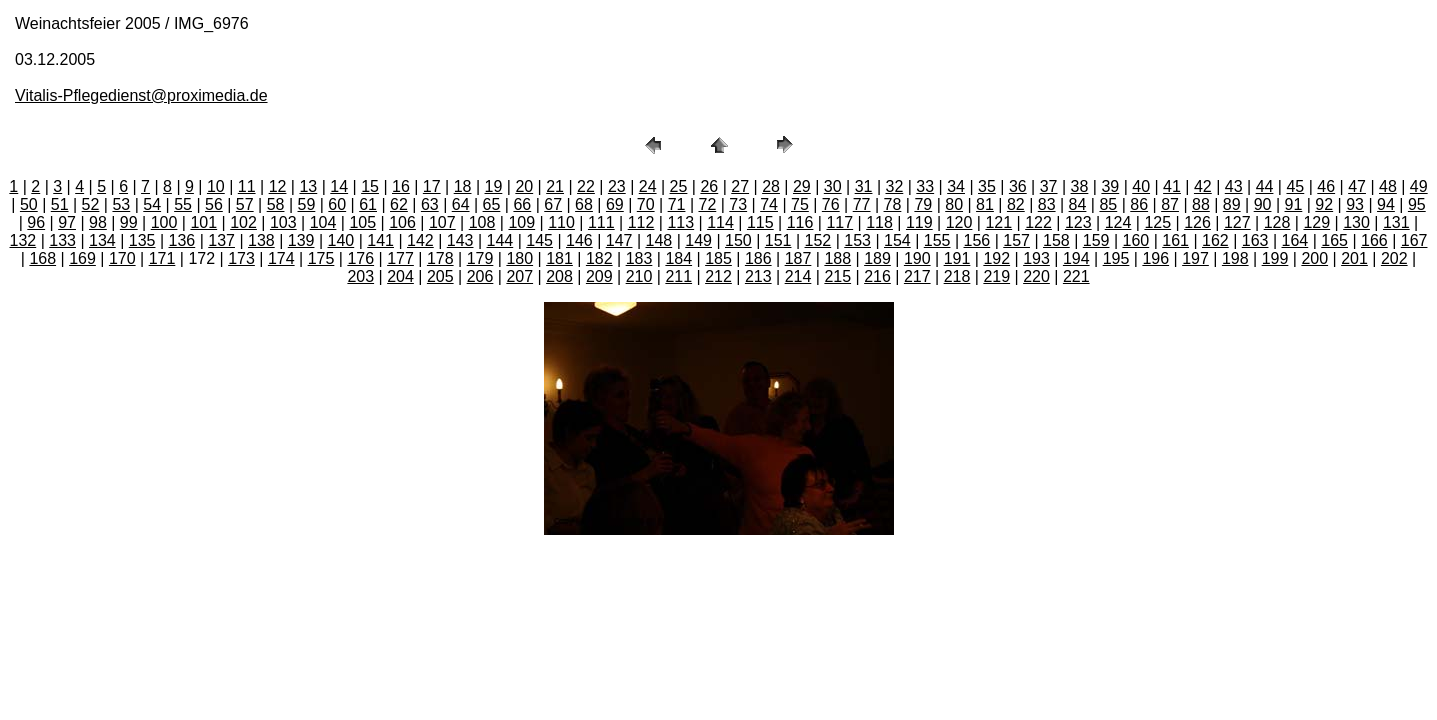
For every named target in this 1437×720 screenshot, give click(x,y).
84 (1078, 204)
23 (617, 186)
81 (985, 204)
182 (599, 258)
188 (837, 258)
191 (957, 258)
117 (839, 222)
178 (440, 258)
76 (831, 204)
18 (463, 186)
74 (769, 204)
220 (1036, 276)
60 (337, 204)
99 (129, 222)
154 (897, 240)
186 (758, 258)
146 (579, 240)
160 (1136, 240)
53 (121, 204)
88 (1201, 204)
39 (1110, 186)
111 (601, 222)
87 (1170, 204)
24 (648, 186)
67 (553, 204)
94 (1386, 204)
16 (401, 186)
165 (1334, 240)
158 (1056, 240)
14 (339, 186)
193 (1036, 258)
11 (247, 186)
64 (461, 204)
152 (818, 240)
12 (278, 186)
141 (380, 240)
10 (216, 186)
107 (442, 222)
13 (308, 186)
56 (214, 204)
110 (561, 222)
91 (1294, 204)
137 (221, 240)
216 (877, 276)
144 (500, 240)
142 (420, 240)
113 (680, 222)
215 (837, 276)
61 (368, 204)
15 (370, 186)
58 (276, 204)
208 (559, 276)
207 (519, 276)
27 (740, 186)
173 (241, 258)
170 (122, 258)
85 (1108, 204)
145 (539, 240)
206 (480, 276)
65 (492, 204)
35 (987, 186)
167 (1414, 240)
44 (1265, 186)
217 (917, 276)
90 (1263, 204)
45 (1295, 186)
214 (798, 276)
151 (778, 240)
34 (956, 186)
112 (641, 222)
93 (1355, 204)
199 (1275, 258)
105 (362, 222)
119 (919, 222)
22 (586, 186)
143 (460, 240)
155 (937, 240)
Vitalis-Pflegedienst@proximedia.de (141, 95)
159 (1096, 240)
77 (862, 204)
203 (360, 276)
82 (1016, 204)
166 (1374, 240)
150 (738, 240)
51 (60, 204)
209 (599, 276)
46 (1326, 186)
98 (98, 222)
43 (1234, 186)
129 (1316, 222)
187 (798, 258)
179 (480, 258)
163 (1255, 240)
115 (760, 222)
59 (307, 204)
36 (1018, 186)
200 (1314, 258)
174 (281, 258)
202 (1394, 258)
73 (738, 204)
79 (923, 204)
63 (430, 204)
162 (1215, 240)
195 (1116, 258)
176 (360, 258)
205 (440, 276)
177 (400, 258)
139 (301, 240)
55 (183, 204)
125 (1157, 222)
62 (399, 204)
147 (619, 240)
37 (1049, 186)
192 (996, 258)
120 (959, 222)
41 (1172, 186)
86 (1139, 204)
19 (494, 186)
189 (877, 258)
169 (82, 258)
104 (323, 222)
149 (698, 240)
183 (639, 258)
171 (162, 258)
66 (522, 204)
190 (917, 258)
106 (402, 222)
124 (1118, 222)
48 (1388, 186)
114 (720, 222)
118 (879, 222)
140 (341, 240)
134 (102, 240)
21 (555, 186)
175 (321, 258)
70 (646, 204)
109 (521, 222)
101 (203, 222)
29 (802, 186)
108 (482, 222)
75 (800, 204)
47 (1357, 186)
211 (678, 276)
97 (67, 222)
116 (800, 222)
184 (678, 258)
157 (1016, 240)
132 (23, 240)
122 (1038, 222)
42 (1203, 186)
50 (29, 204)
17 (432, 186)
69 (615, 204)
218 (957, 276)
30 (833, 186)
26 (709, 186)
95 (1417, 204)
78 (893, 204)
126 (1197, 222)
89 (1232, 204)
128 (1277, 222)
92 (1324, 204)
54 (152, 204)
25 (679, 186)
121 (998, 222)
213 (758, 276)
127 (1237, 222)
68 (584, 204)
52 (91, 204)
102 (243, 222)
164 (1295, 240)
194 (1076, 258)
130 (1356, 222)
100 (164, 222)
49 (1419, 186)
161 (1175, 240)
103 (283, 222)
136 (182, 240)
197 (1195, 258)
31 (864, 186)
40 (1141, 186)
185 (718, 258)
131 (1396, 222)
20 (524, 186)
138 (261, 240)
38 (1080, 186)
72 (707, 204)
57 (245, 204)
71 (677, 204)
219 (996, 276)
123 (1078, 222)
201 (1354, 258)
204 (400, 276)
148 (659, 240)
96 (36, 222)
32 (895, 186)
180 (519, 258)
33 (925, 186)
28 (771, 186)
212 (718, 276)
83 (1047, 204)
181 (559, 258)
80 (954, 204)
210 (639, 276)
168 (42, 258)
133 (62, 240)
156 (977, 240)
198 (1235, 258)
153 (857, 240)
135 (142, 240)
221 (1076, 276)
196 (1155, 258)
